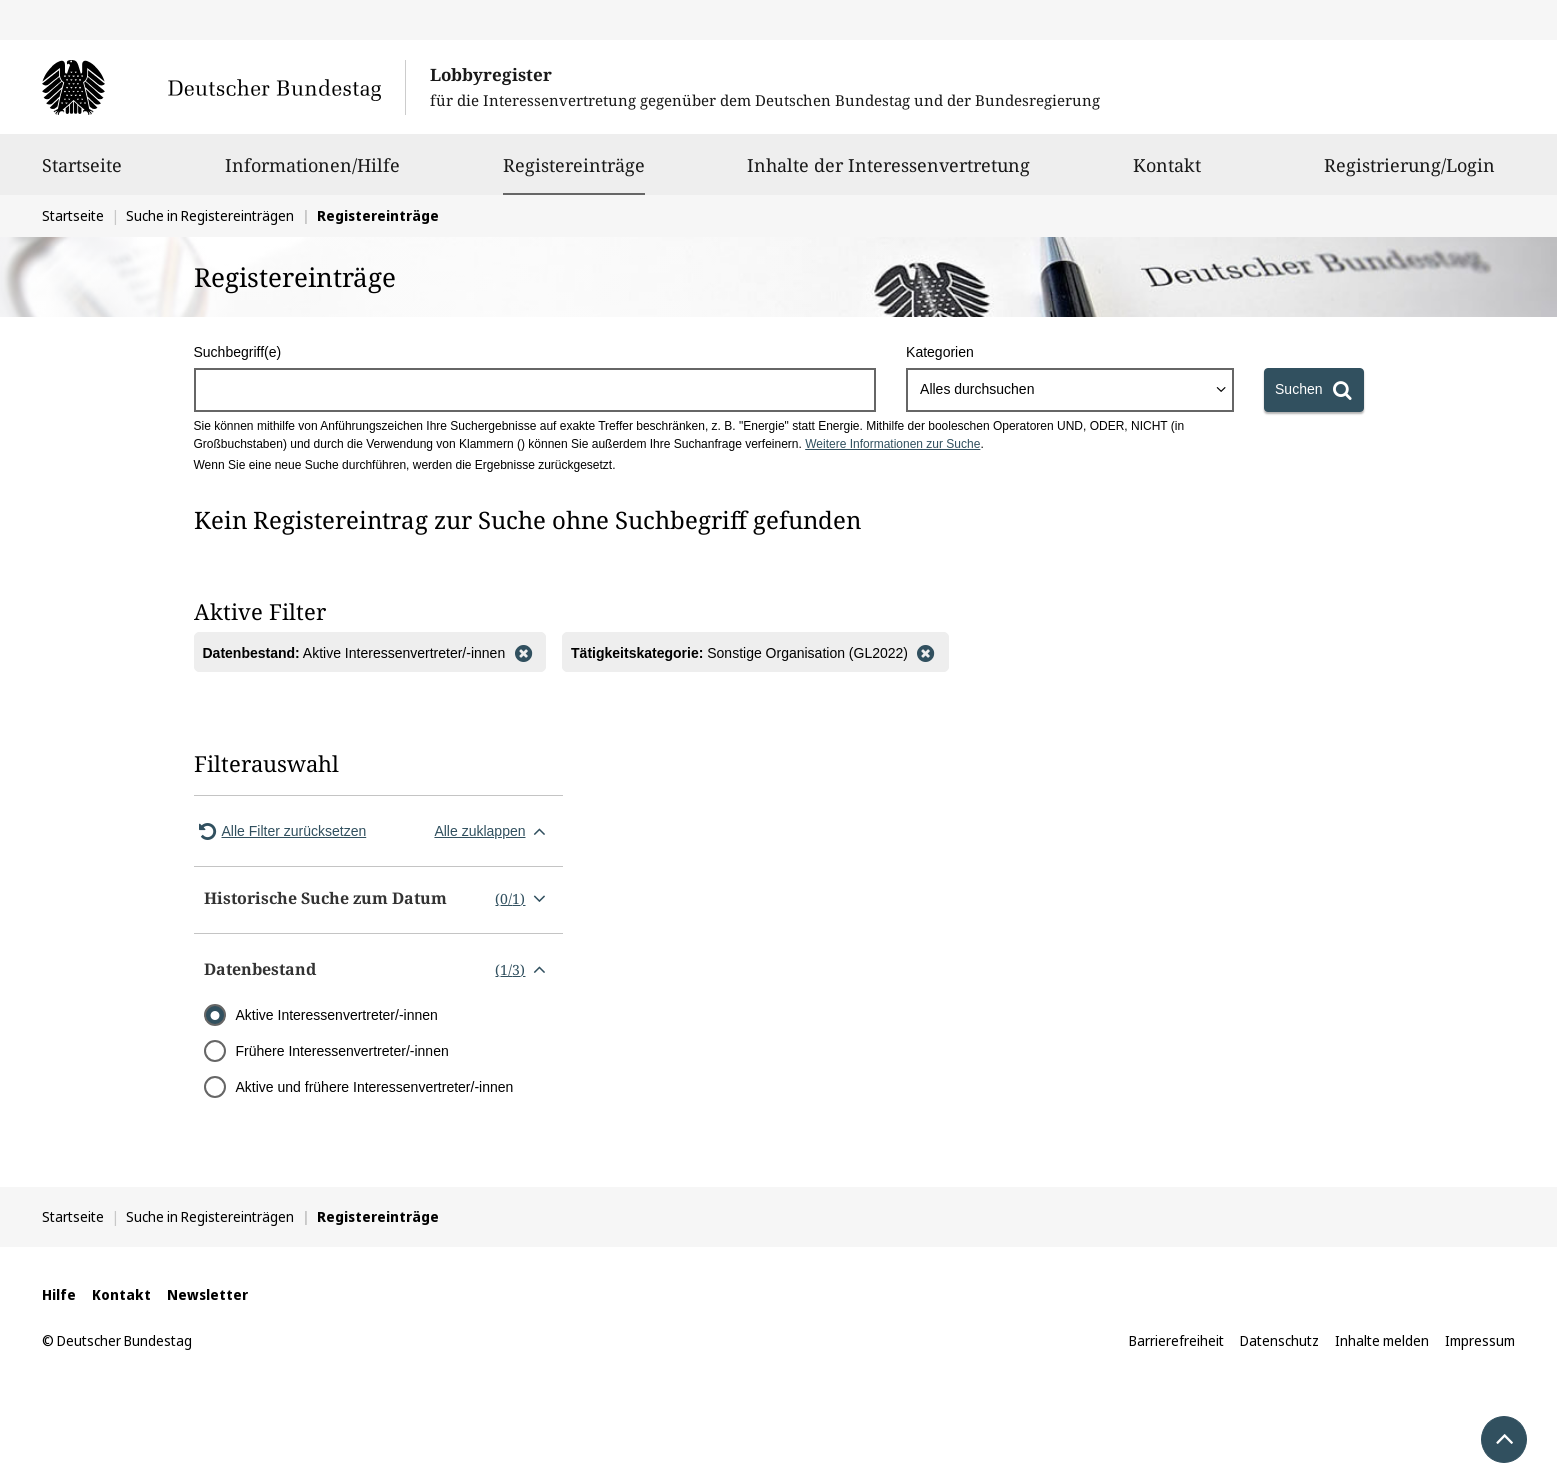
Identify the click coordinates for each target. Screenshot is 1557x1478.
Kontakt (1167, 174)
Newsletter (207, 1294)
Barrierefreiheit (1176, 1340)
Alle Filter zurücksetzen (280, 831)
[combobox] (1070, 390)
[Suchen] (1313, 390)
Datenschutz (1279, 1340)
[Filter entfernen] (523, 652)
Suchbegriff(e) (238, 352)
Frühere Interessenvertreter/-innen (342, 1051)
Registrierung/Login (1409, 174)
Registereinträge (574, 165)
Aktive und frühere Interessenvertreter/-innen (375, 1087)
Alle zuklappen (493, 831)
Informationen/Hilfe (312, 174)
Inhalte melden (1382, 1340)
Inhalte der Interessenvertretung (888, 174)
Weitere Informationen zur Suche (892, 444)
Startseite (82, 174)
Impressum (1480, 1340)
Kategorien (940, 352)
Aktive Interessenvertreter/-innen (337, 1015)
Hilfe (59, 1294)
